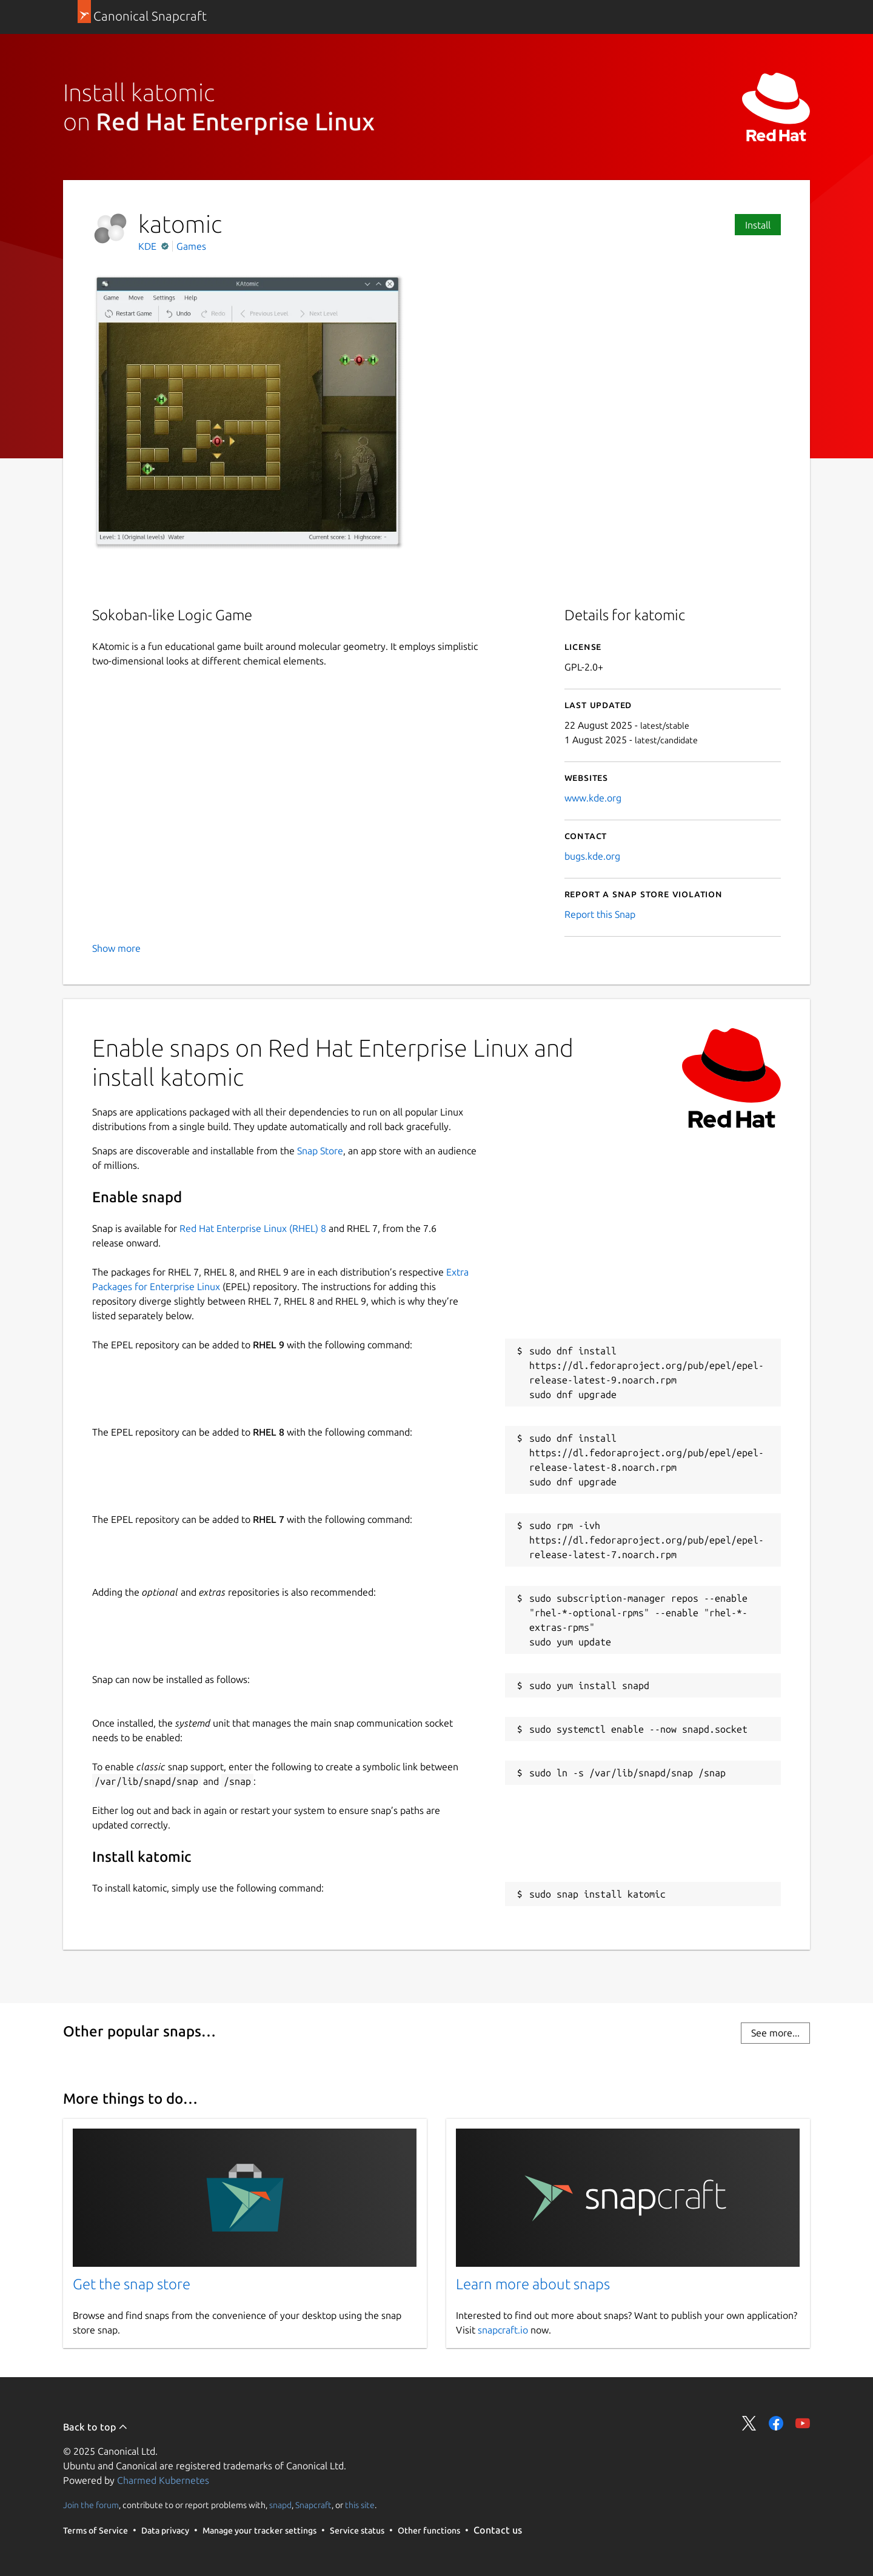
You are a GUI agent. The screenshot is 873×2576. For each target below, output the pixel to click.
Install (758, 224)
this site (360, 2505)
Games (191, 246)
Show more (116, 948)
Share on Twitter (749, 2423)
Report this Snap (599, 914)
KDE (148, 246)
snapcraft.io (503, 2329)
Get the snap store (131, 2284)
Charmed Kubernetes (163, 2480)
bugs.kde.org (592, 856)
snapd (280, 2505)
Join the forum (91, 2505)
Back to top (95, 2426)
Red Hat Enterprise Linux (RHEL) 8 (252, 1228)
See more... (775, 2032)
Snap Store (320, 1150)
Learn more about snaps (533, 2284)
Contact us (497, 2529)
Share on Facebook (776, 2423)
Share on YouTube (802, 2423)
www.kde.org (592, 797)
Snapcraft (313, 2505)
